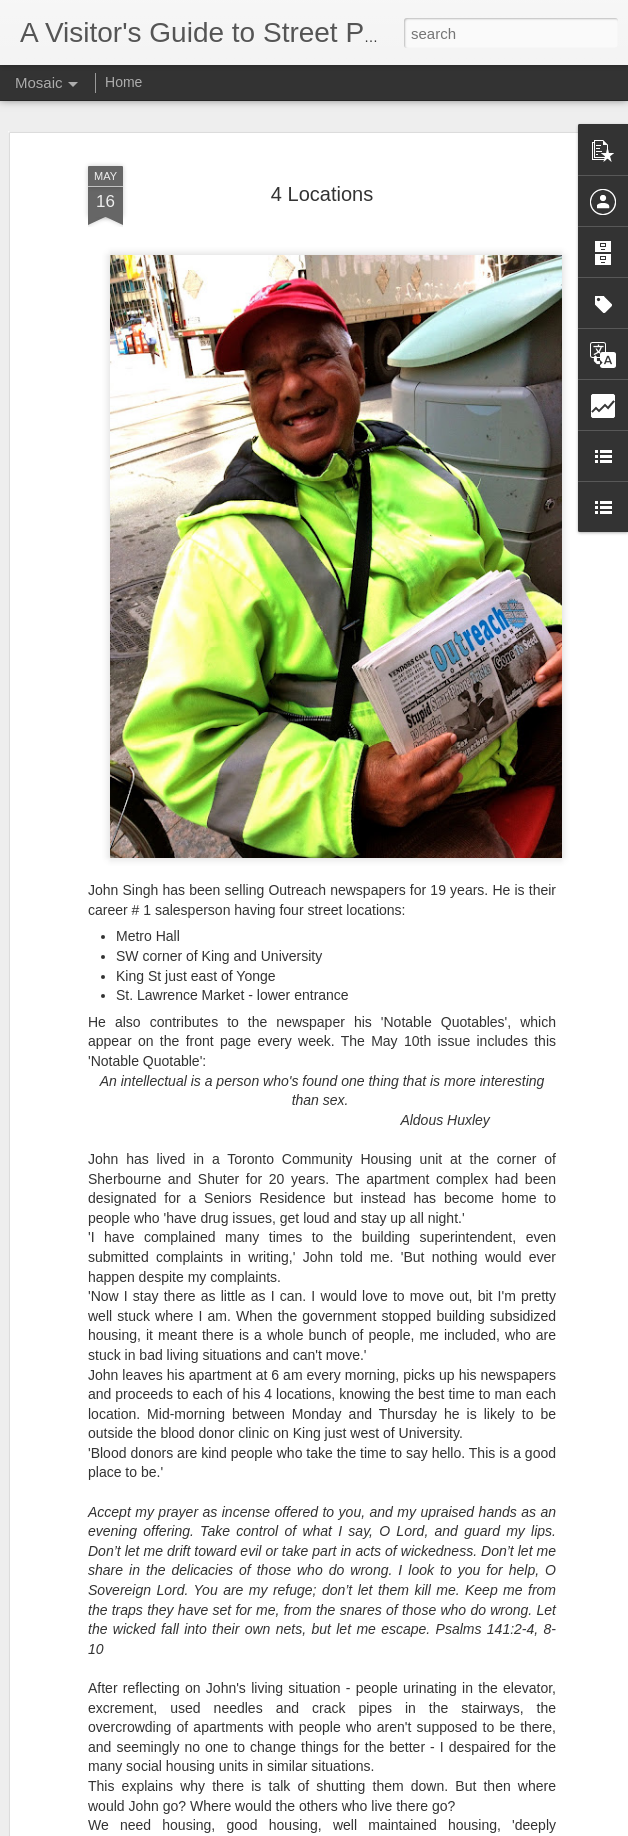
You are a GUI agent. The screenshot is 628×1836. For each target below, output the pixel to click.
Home (123, 82)
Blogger (376, 1825)
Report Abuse (435, 1825)
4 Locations (322, 185)
